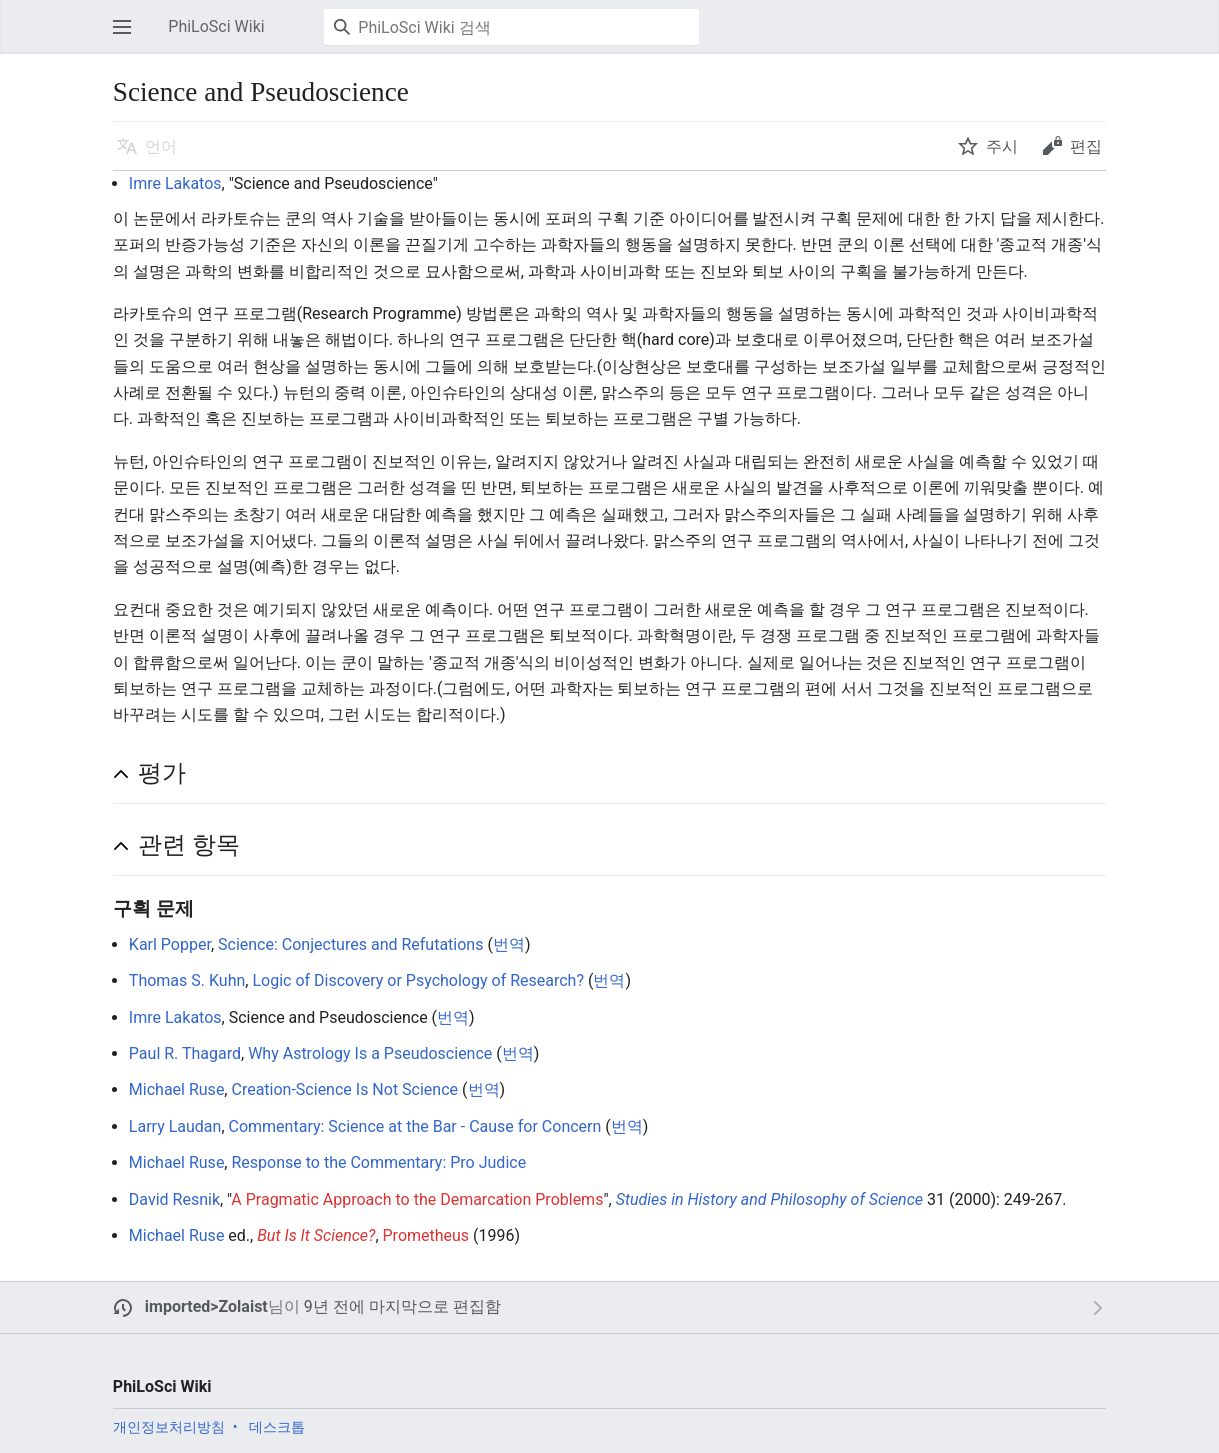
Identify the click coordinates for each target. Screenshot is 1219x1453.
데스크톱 (277, 1427)
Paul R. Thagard (185, 1053)
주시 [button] (1002, 146)
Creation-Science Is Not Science (344, 1089)
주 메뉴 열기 (128, 36)
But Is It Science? (316, 1235)
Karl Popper (170, 944)
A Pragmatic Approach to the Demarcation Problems (417, 1199)
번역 (509, 944)
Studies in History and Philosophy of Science (769, 1199)
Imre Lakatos (175, 183)
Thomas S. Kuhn (187, 980)
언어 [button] (161, 146)
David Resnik (174, 1199)
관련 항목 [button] (189, 845)
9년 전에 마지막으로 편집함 (402, 1306)
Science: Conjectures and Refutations (350, 944)
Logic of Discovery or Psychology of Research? (418, 980)
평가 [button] (162, 773)
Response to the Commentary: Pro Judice (378, 1162)
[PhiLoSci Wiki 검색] (511, 27)
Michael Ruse (177, 1089)
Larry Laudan (175, 1126)
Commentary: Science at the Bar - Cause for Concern (415, 1126)
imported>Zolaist (206, 1306)
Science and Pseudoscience (333, 183)
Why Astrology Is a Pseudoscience (370, 1053)
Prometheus (426, 1235)
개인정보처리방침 (169, 1427)
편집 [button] (1086, 146)
